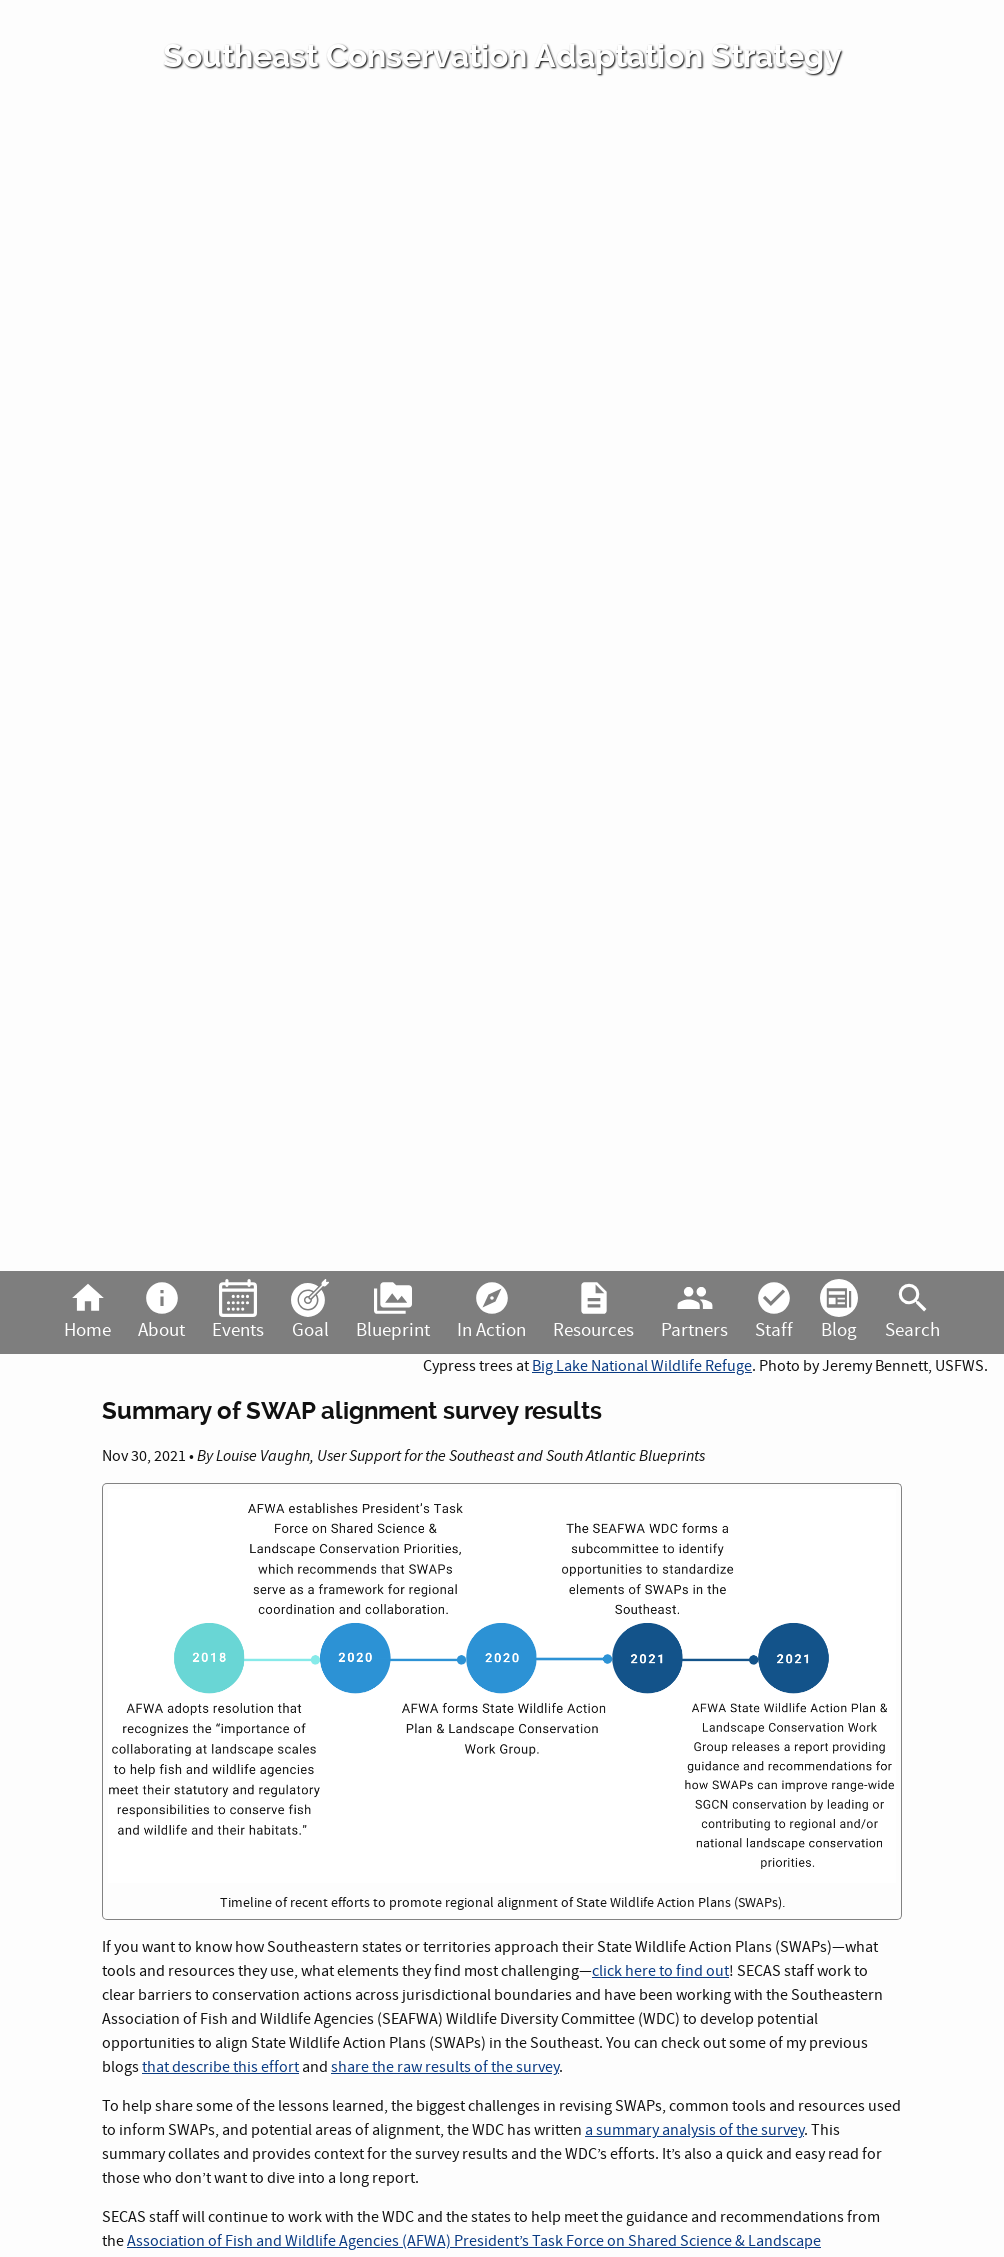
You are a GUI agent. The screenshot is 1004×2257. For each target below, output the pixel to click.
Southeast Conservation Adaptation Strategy (502, 56)
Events (238, 1311)
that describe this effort (220, 2067)
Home (87, 1311)
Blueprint (393, 1311)
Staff (774, 1311)
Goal (310, 1311)
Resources (593, 1311)
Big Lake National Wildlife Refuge (642, 1366)
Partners (694, 1311)
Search (912, 1311)
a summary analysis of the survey (694, 2130)
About (161, 1311)
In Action (491, 1311)
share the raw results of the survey (445, 2067)
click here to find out (660, 1971)
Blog (839, 1311)
